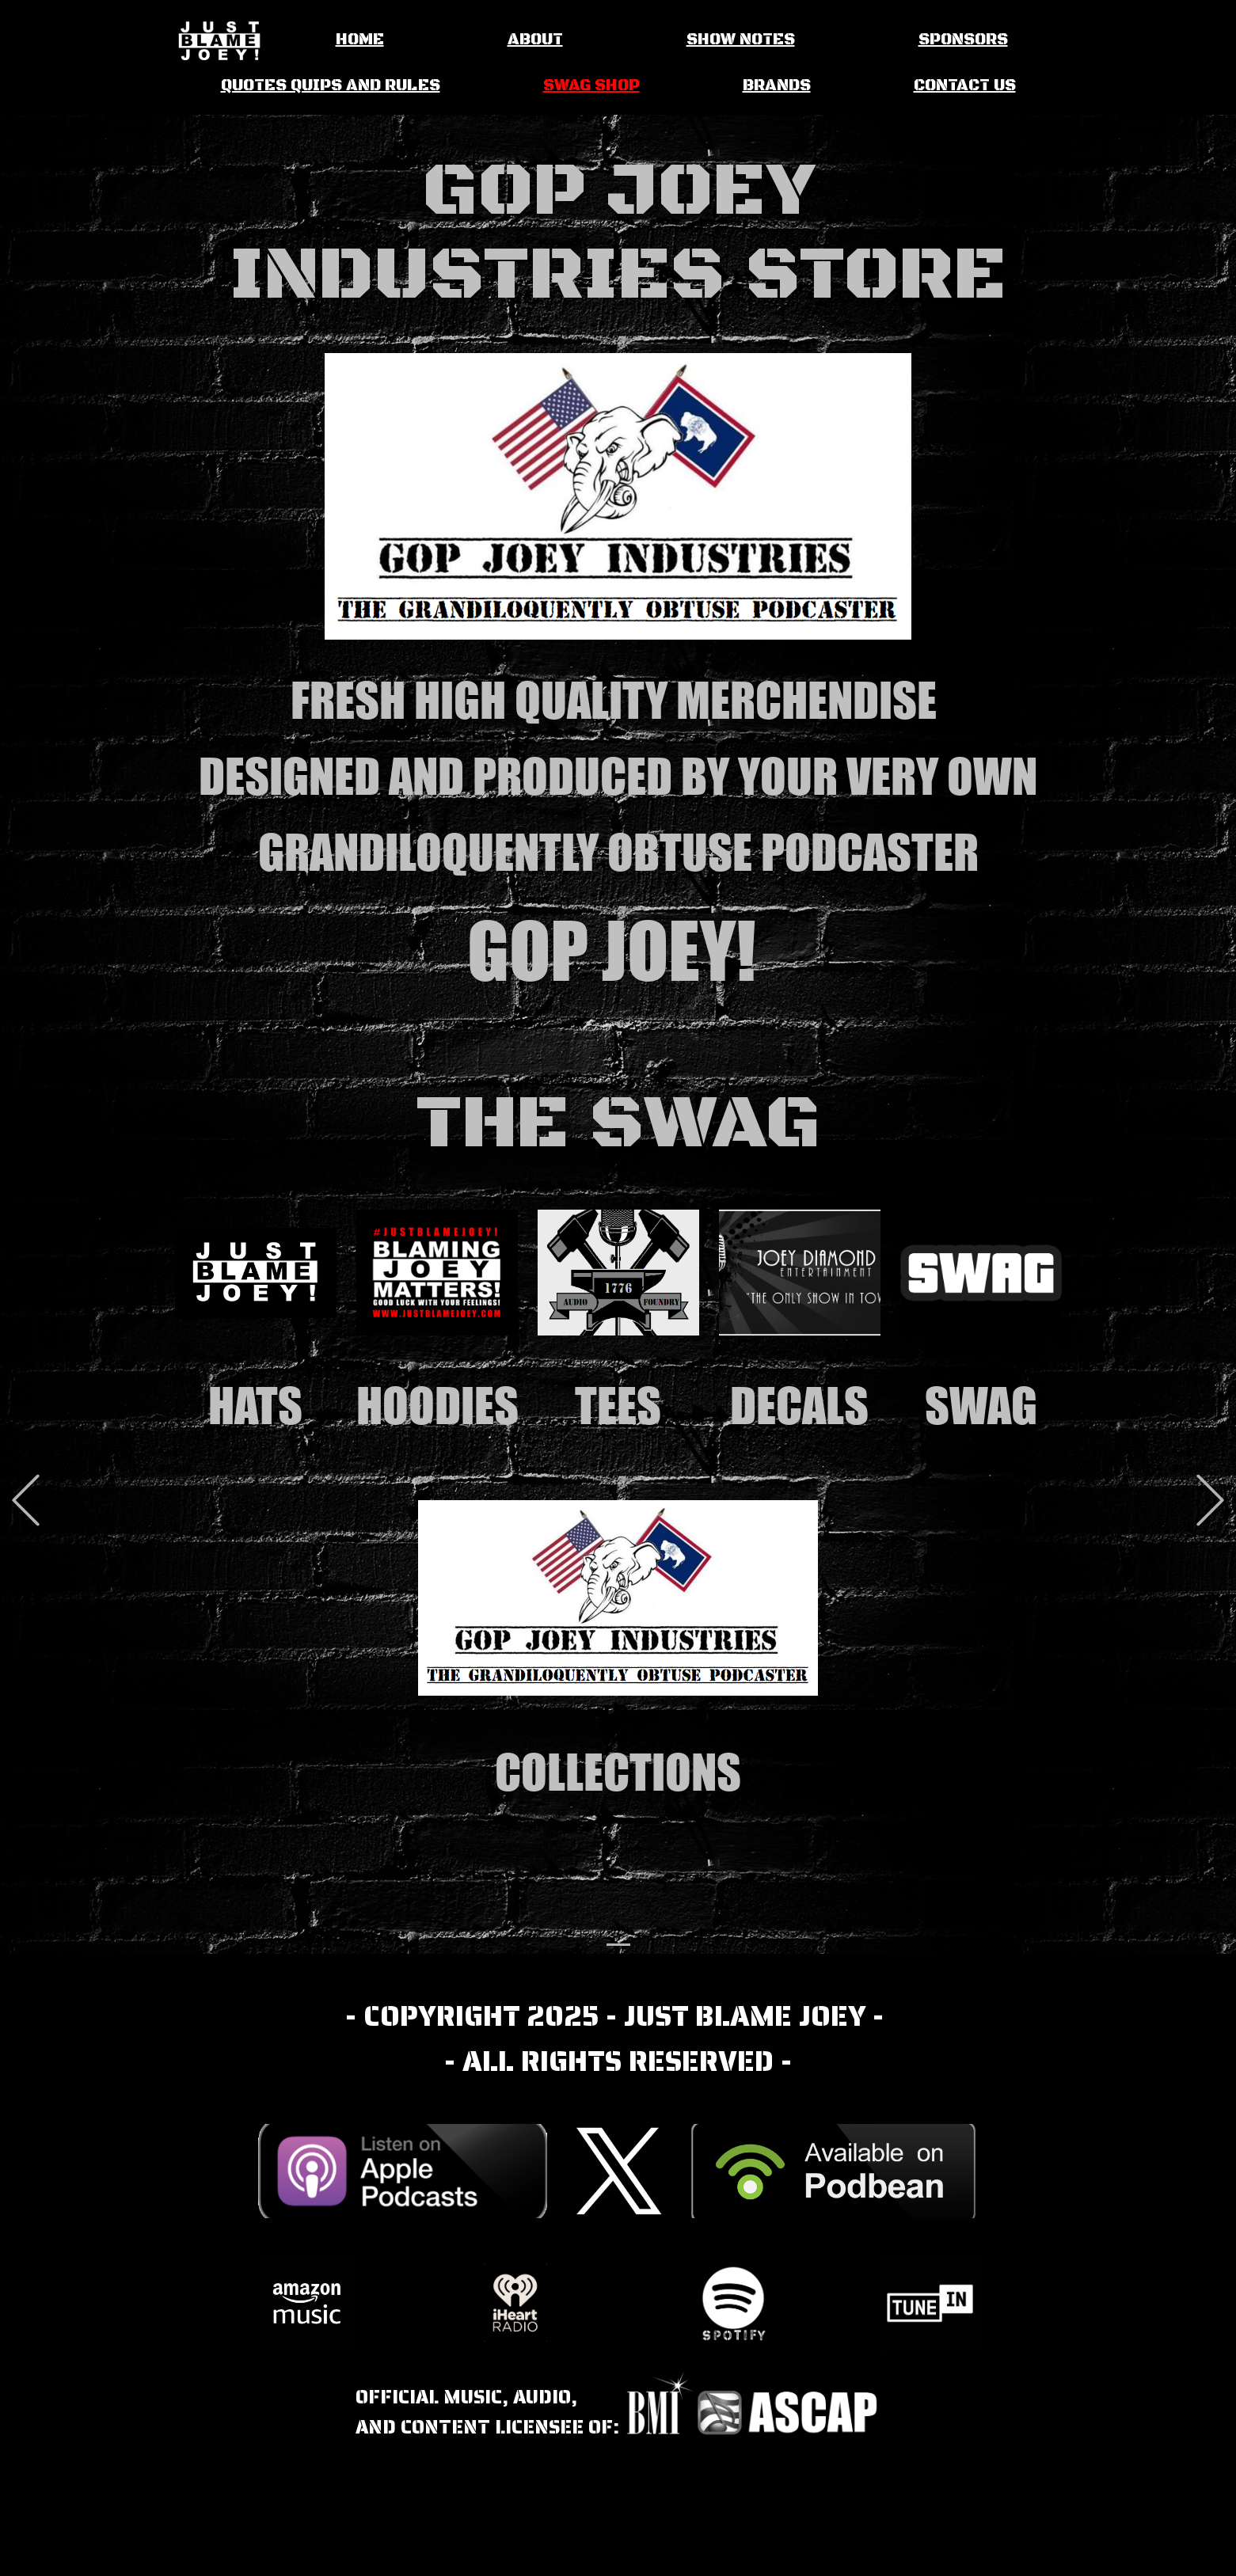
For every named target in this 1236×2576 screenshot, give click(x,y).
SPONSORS (963, 40)
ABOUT (535, 40)
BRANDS (777, 86)
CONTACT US (965, 86)
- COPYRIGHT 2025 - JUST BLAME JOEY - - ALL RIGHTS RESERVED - (618, 2038)
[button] (25, 1500)
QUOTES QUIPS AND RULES (330, 86)
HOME (360, 40)
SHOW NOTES (740, 40)
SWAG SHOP (591, 86)
